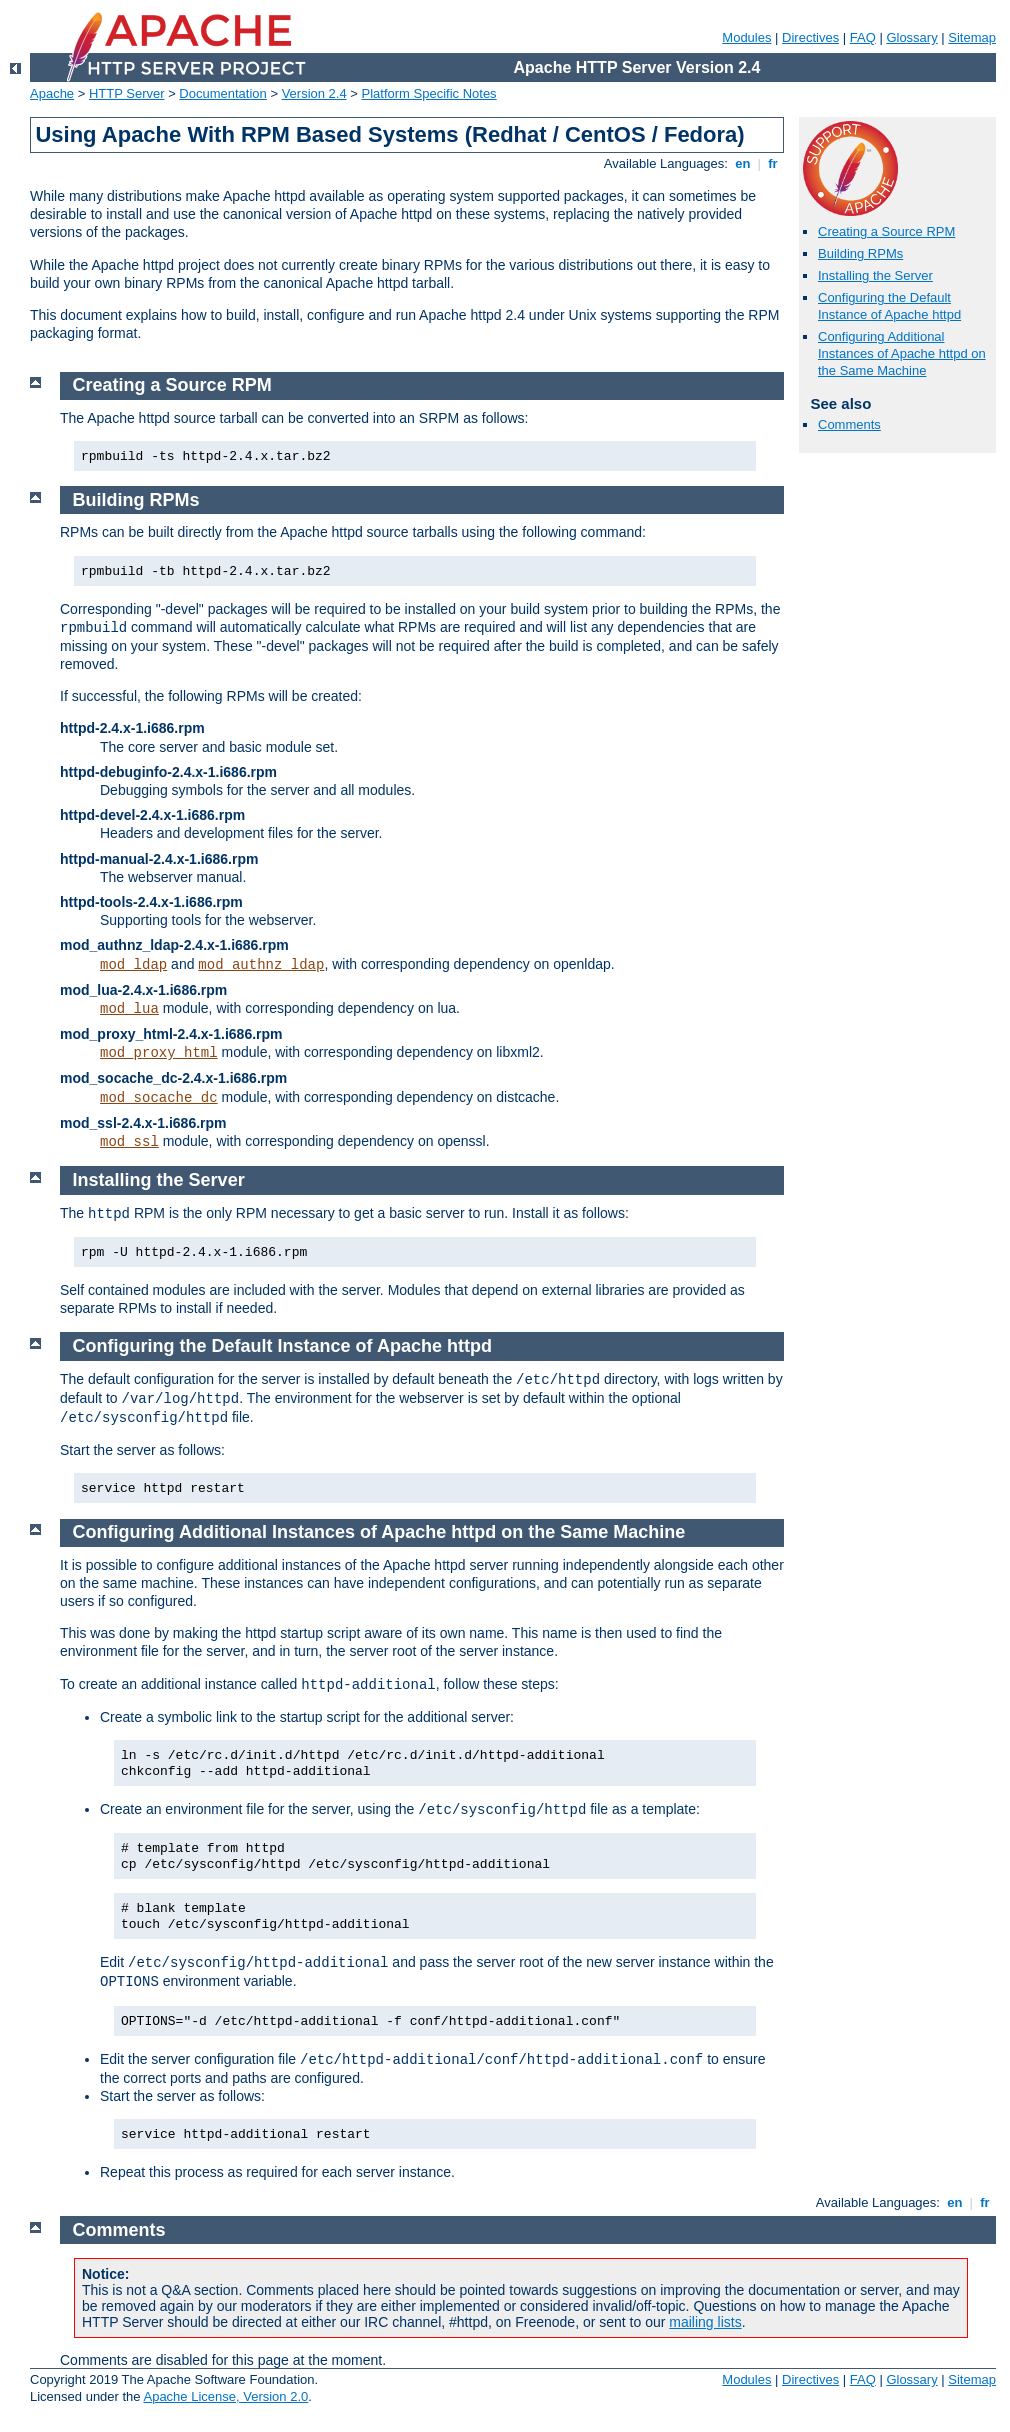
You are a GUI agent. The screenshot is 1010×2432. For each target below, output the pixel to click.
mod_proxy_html (159, 1053)
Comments (849, 424)
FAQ (863, 37)
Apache (52, 93)
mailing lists (705, 2322)
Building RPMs (860, 253)
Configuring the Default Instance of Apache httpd (889, 306)
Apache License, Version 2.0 (225, 2396)
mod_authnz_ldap (261, 965)
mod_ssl (129, 1142)
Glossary (911, 37)
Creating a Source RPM (886, 231)
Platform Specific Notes (429, 93)
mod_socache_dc (159, 1098)
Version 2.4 (314, 93)
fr (773, 163)
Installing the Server (875, 275)
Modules (746, 37)
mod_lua (129, 1009)
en (743, 163)
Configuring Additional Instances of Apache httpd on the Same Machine (902, 353)
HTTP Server (127, 93)
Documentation (222, 93)
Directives (810, 37)
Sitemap (972, 37)
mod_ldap (133, 965)
